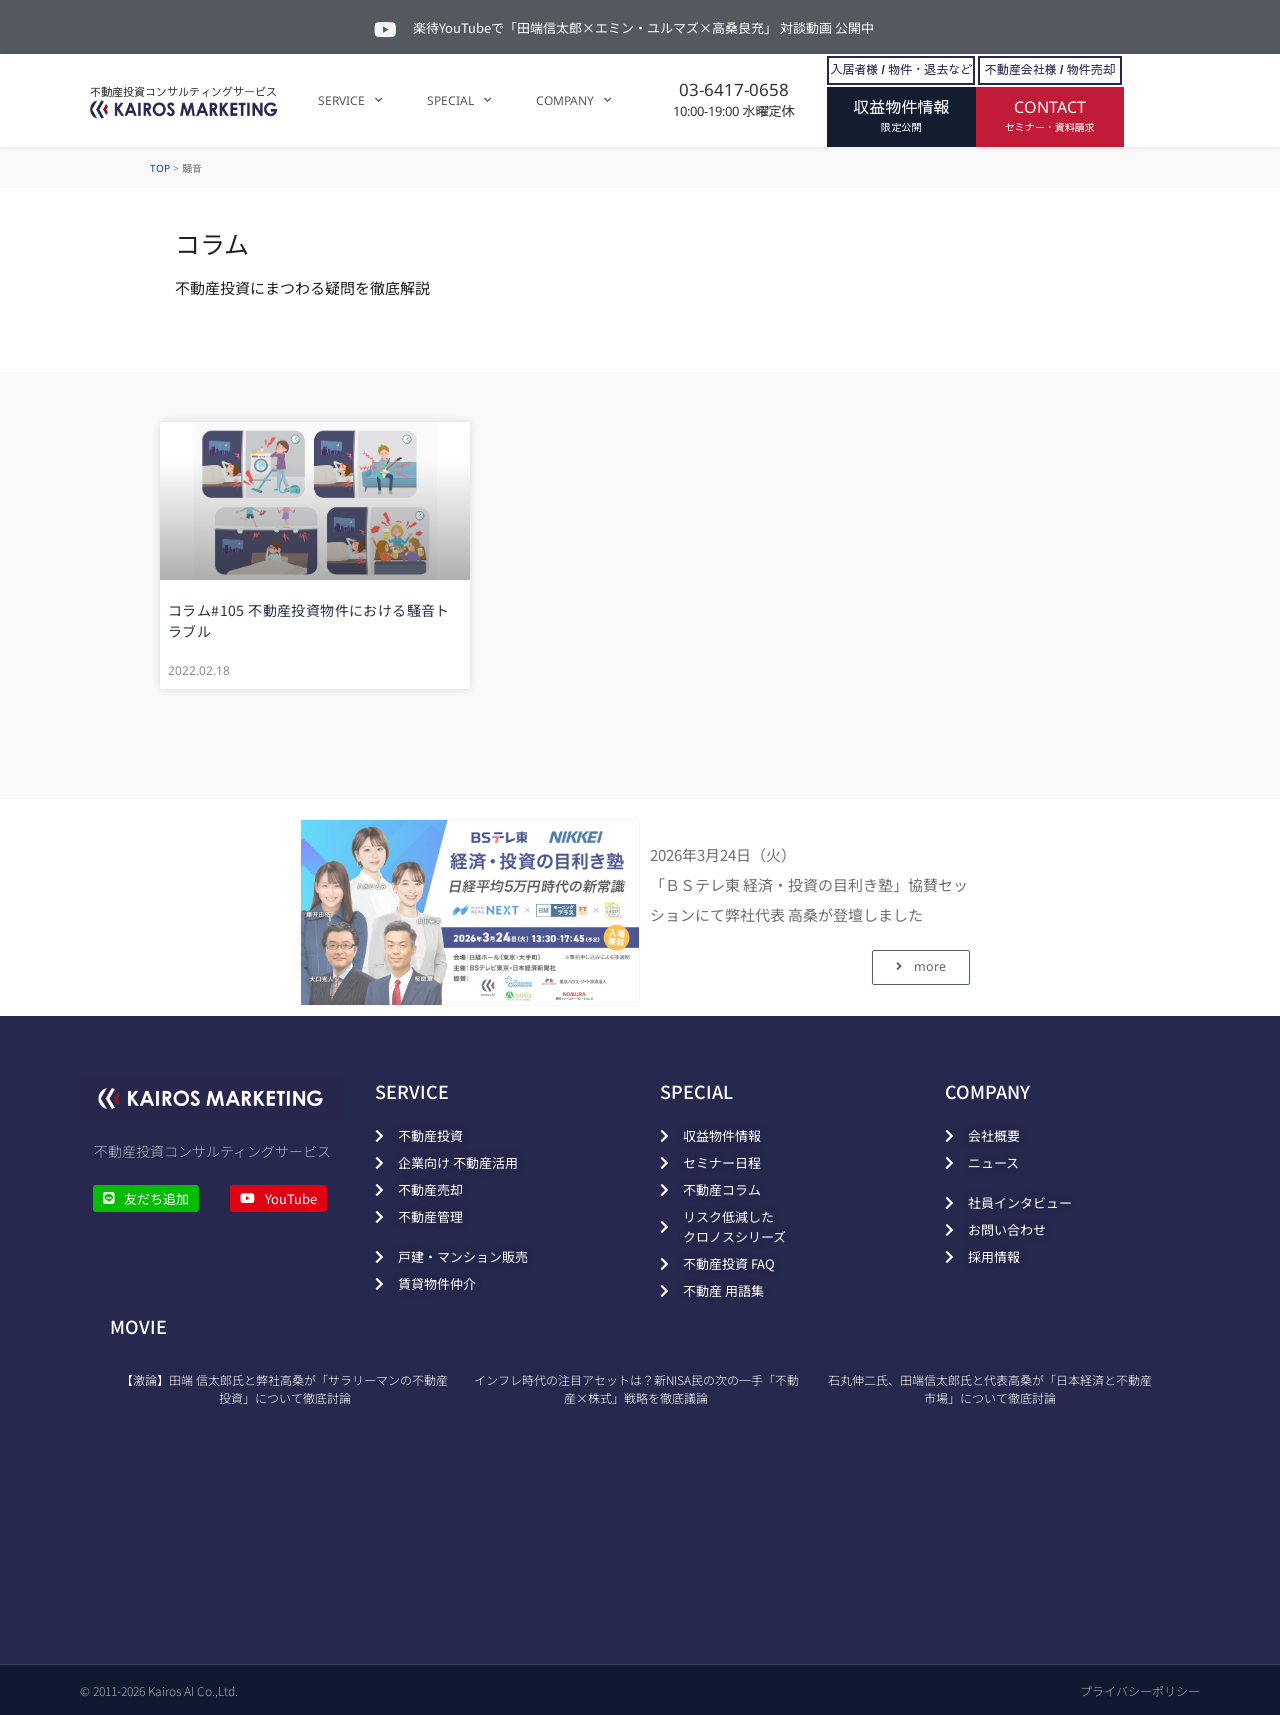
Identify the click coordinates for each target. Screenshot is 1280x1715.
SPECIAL (459, 100)
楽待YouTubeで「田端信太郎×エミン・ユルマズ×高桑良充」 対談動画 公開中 (643, 27)
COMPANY (573, 100)
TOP (160, 168)
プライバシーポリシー (1140, 1690)
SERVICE (350, 100)
